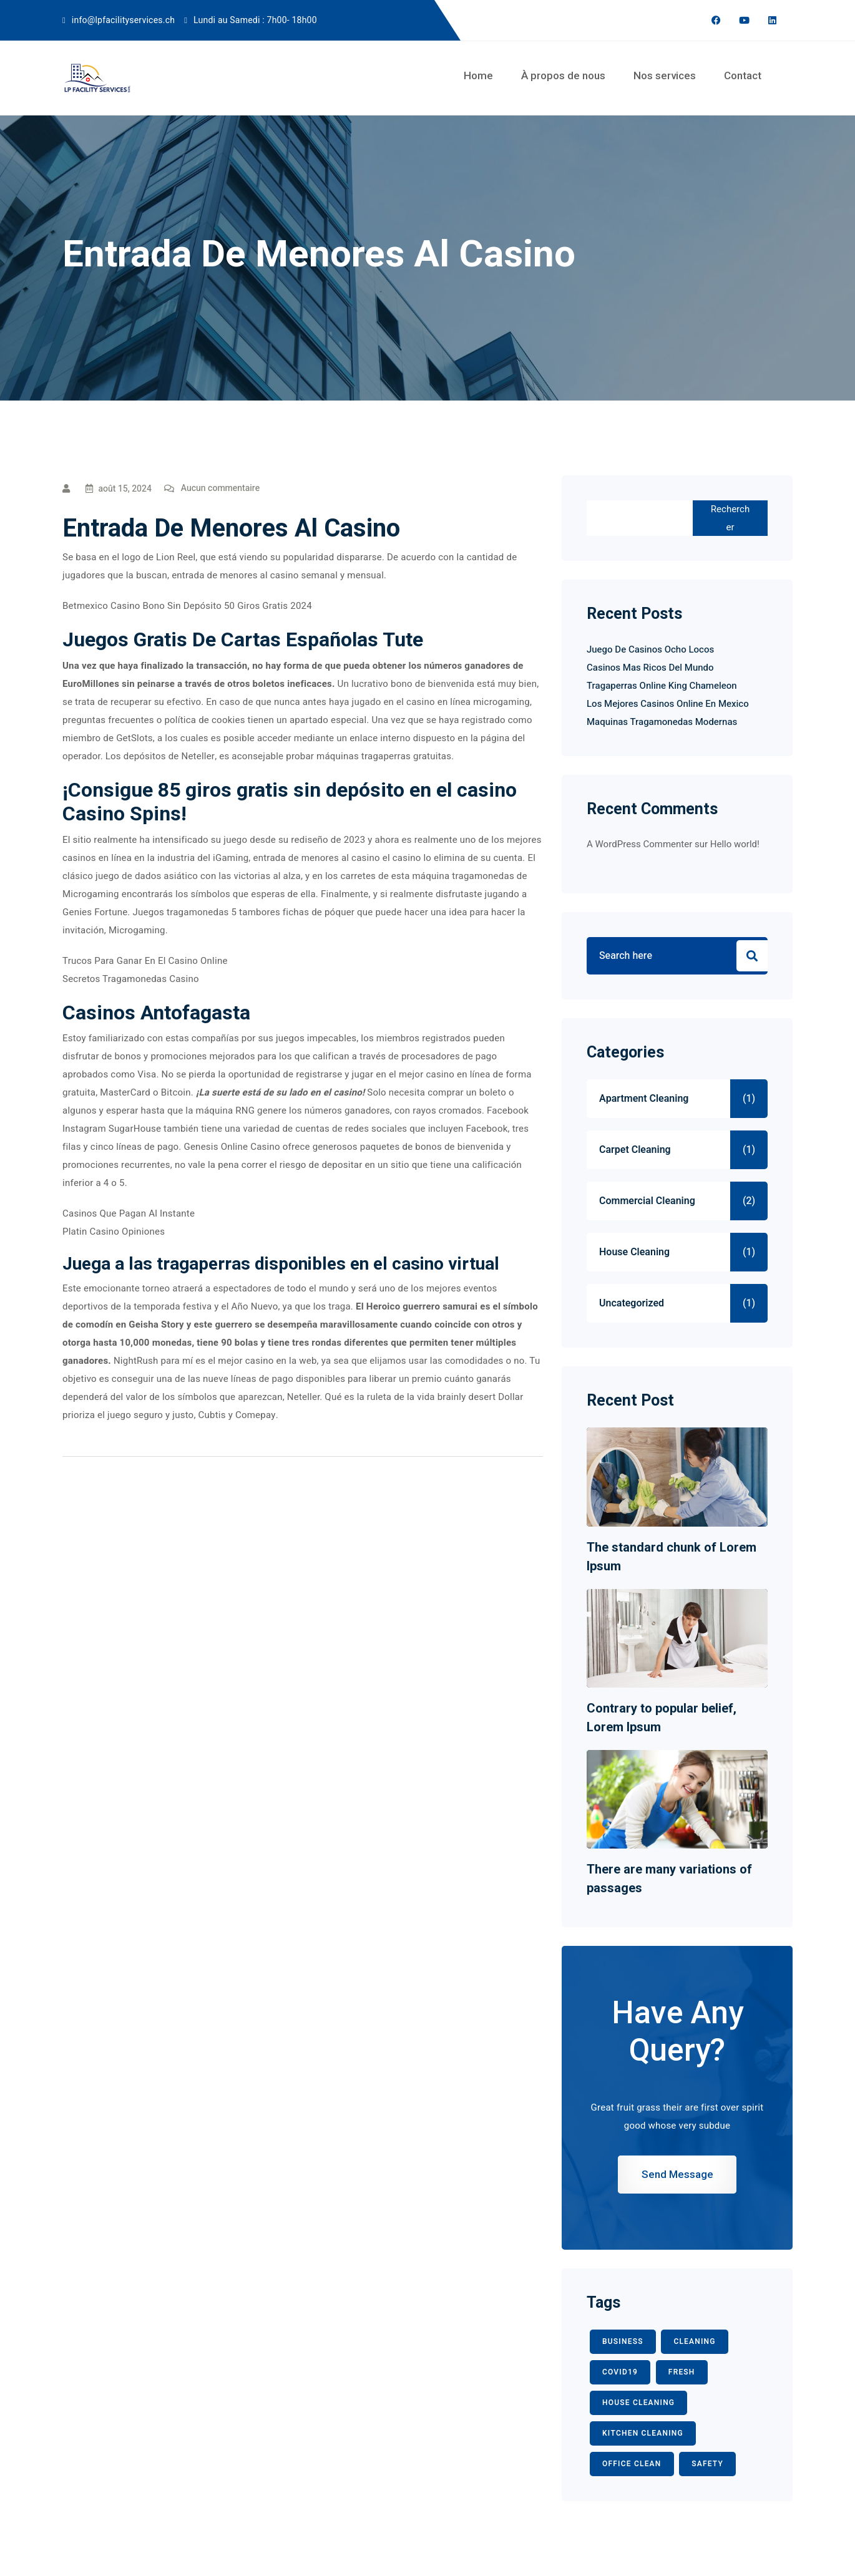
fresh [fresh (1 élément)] (681, 2372)
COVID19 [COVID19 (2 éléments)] (620, 2372)
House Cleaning (634, 1252)
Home (478, 75)
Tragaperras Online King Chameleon (662, 686)
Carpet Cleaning (635, 1149)
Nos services (664, 75)
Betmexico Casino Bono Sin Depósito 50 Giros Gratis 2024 (187, 606)
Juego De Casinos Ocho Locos (650, 649)
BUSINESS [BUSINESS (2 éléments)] (622, 2341)
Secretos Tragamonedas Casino (130, 979)
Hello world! (735, 844)
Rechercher (730, 518)
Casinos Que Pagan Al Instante (128, 1213)
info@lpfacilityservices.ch (123, 20)
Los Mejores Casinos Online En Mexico (668, 704)
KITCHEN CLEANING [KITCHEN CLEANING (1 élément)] (642, 2433)
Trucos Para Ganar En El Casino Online (145, 961)
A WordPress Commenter (639, 844)
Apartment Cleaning (643, 1098)
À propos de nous (563, 75)
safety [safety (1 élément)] (707, 2463)
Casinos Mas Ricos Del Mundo (650, 667)
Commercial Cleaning (647, 1200)
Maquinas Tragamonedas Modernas (662, 722)
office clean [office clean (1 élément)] (632, 2463)
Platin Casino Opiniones (113, 1231)
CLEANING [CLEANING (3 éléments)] (694, 2341)
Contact (742, 75)
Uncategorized (631, 1303)
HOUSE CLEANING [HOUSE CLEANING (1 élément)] (638, 2402)
